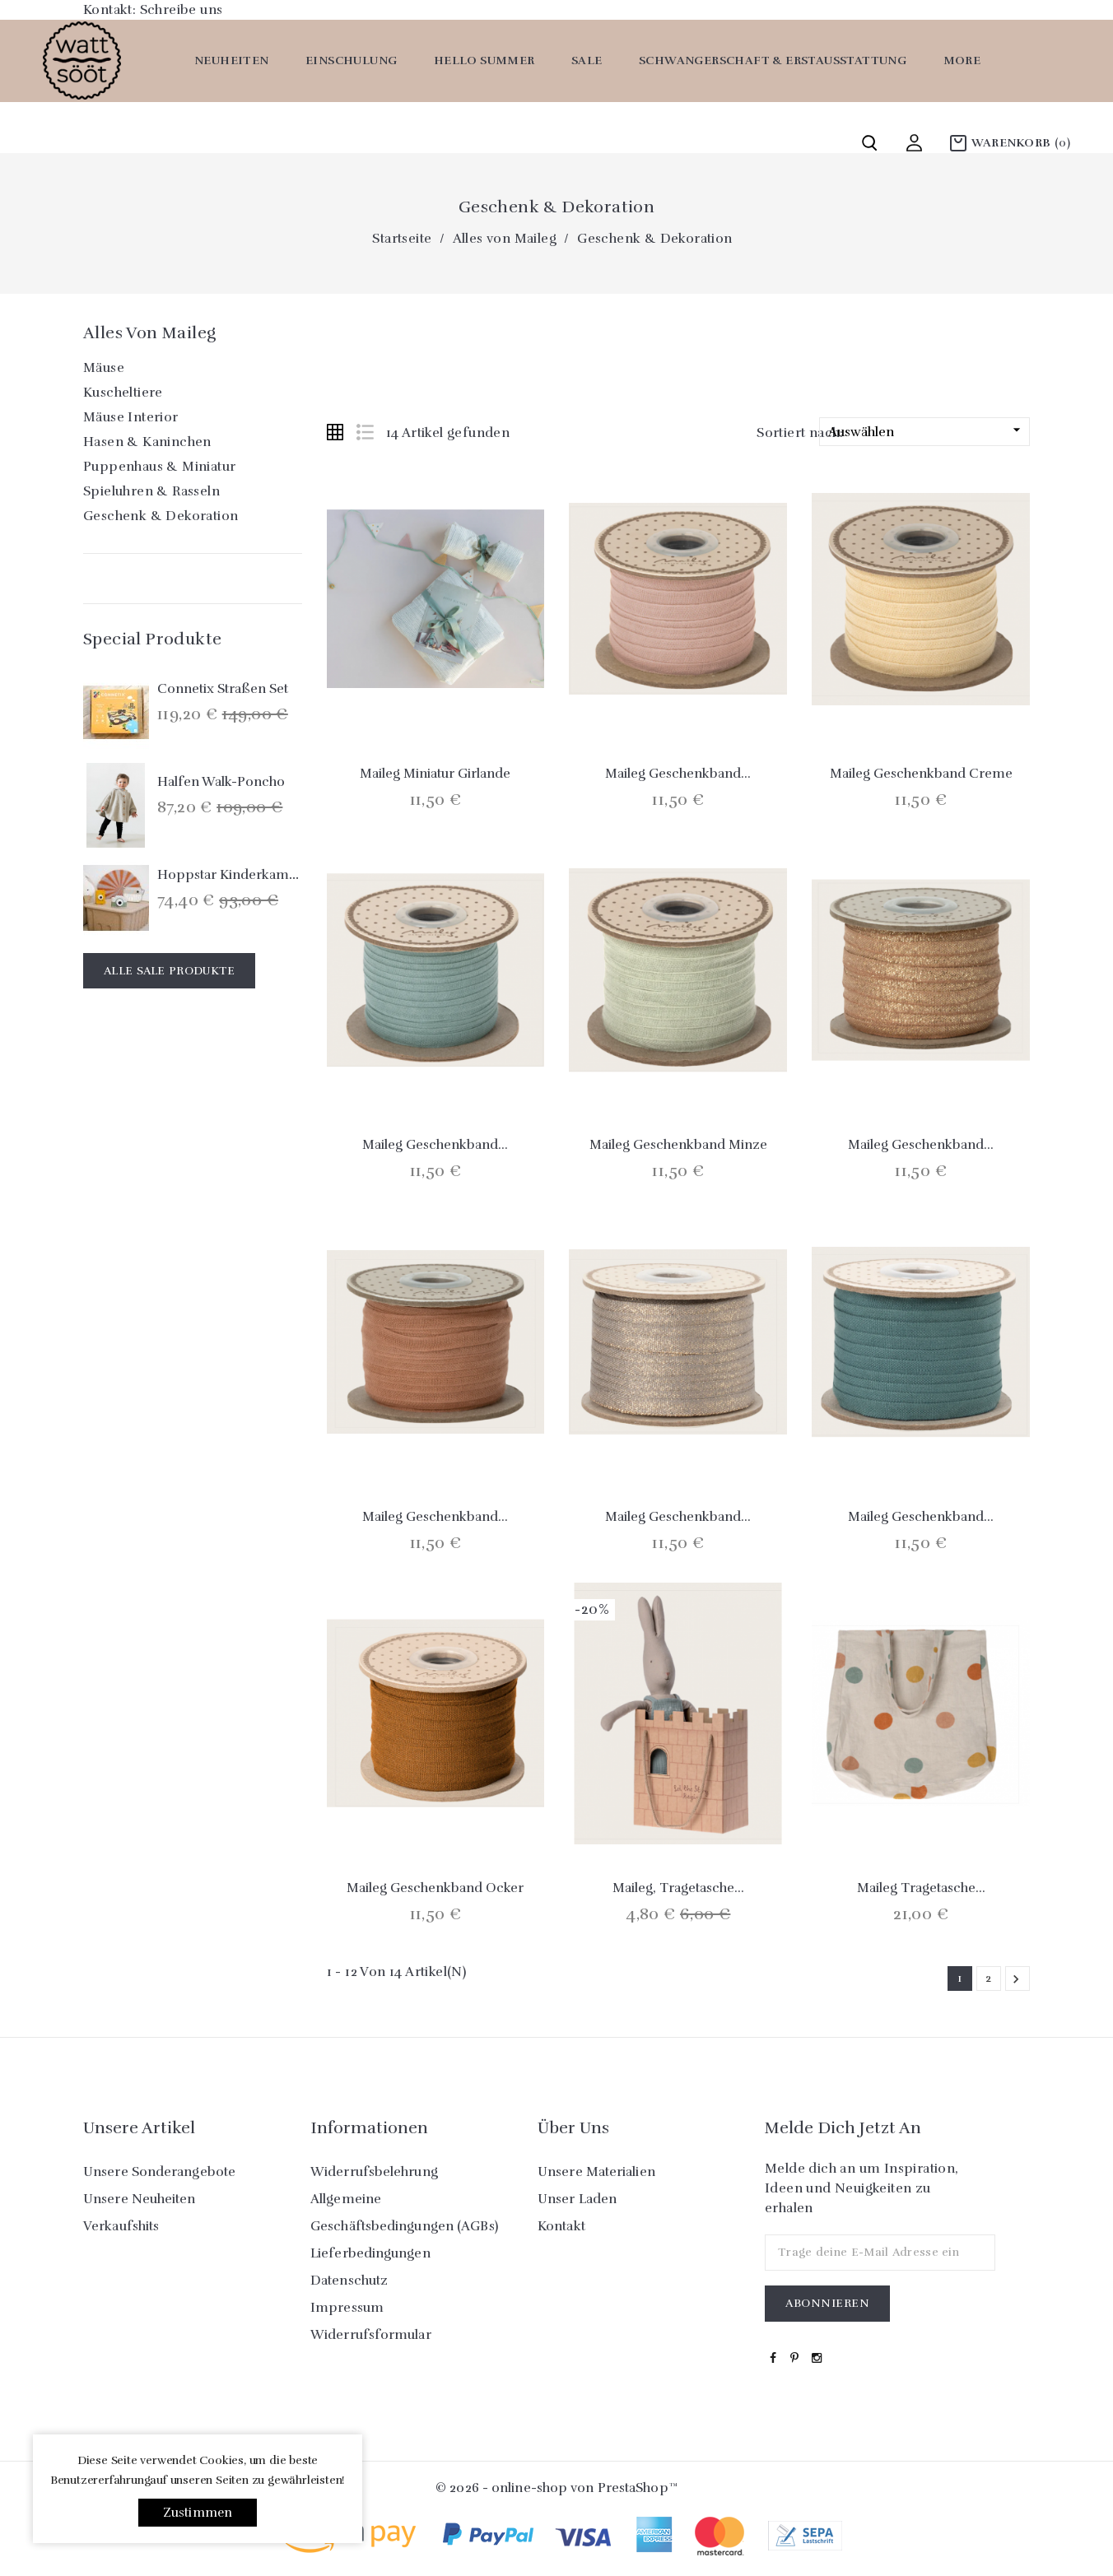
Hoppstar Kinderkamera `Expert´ (260, 875)
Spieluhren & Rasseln (151, 491)
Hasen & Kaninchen (147, 442)
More (962, 60)
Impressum (347, 2307)
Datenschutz (349, 2280)
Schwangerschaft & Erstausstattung (772, 60)
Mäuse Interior (131, 417)
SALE (587, 60)
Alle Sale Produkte (169, 971)
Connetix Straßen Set (222, 689)
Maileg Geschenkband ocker (435, 1888)
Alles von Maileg (149, 333)
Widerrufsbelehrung (374, 2172)
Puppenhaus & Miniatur (159, 466)
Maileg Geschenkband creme (921, 773)
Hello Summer (484, 60)
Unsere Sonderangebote (159, 2172)
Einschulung (351, 60)
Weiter (1016, 1979)
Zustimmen (198, 2512)
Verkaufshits (121, 2226)
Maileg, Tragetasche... (678, 1888)
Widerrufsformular (370, 2335)
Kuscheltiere (123, 392)
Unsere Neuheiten (139, 2199)
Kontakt (561, 2226)
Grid (335, 432)
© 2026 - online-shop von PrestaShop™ (556, 2488)
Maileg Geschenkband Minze (678, 1145)
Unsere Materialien (596, 2172)
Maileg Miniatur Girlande (435, 773)
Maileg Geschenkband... (678, 773)
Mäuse (103, 368)
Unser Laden (577, 2199)
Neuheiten (231, 60)
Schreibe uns (181, 10)
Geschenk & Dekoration (160, 516)
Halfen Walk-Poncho (221, 782)
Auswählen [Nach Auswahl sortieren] (926, 430)
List (365, 432)
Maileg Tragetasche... (921, 1888)
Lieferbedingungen (370, 2253)
